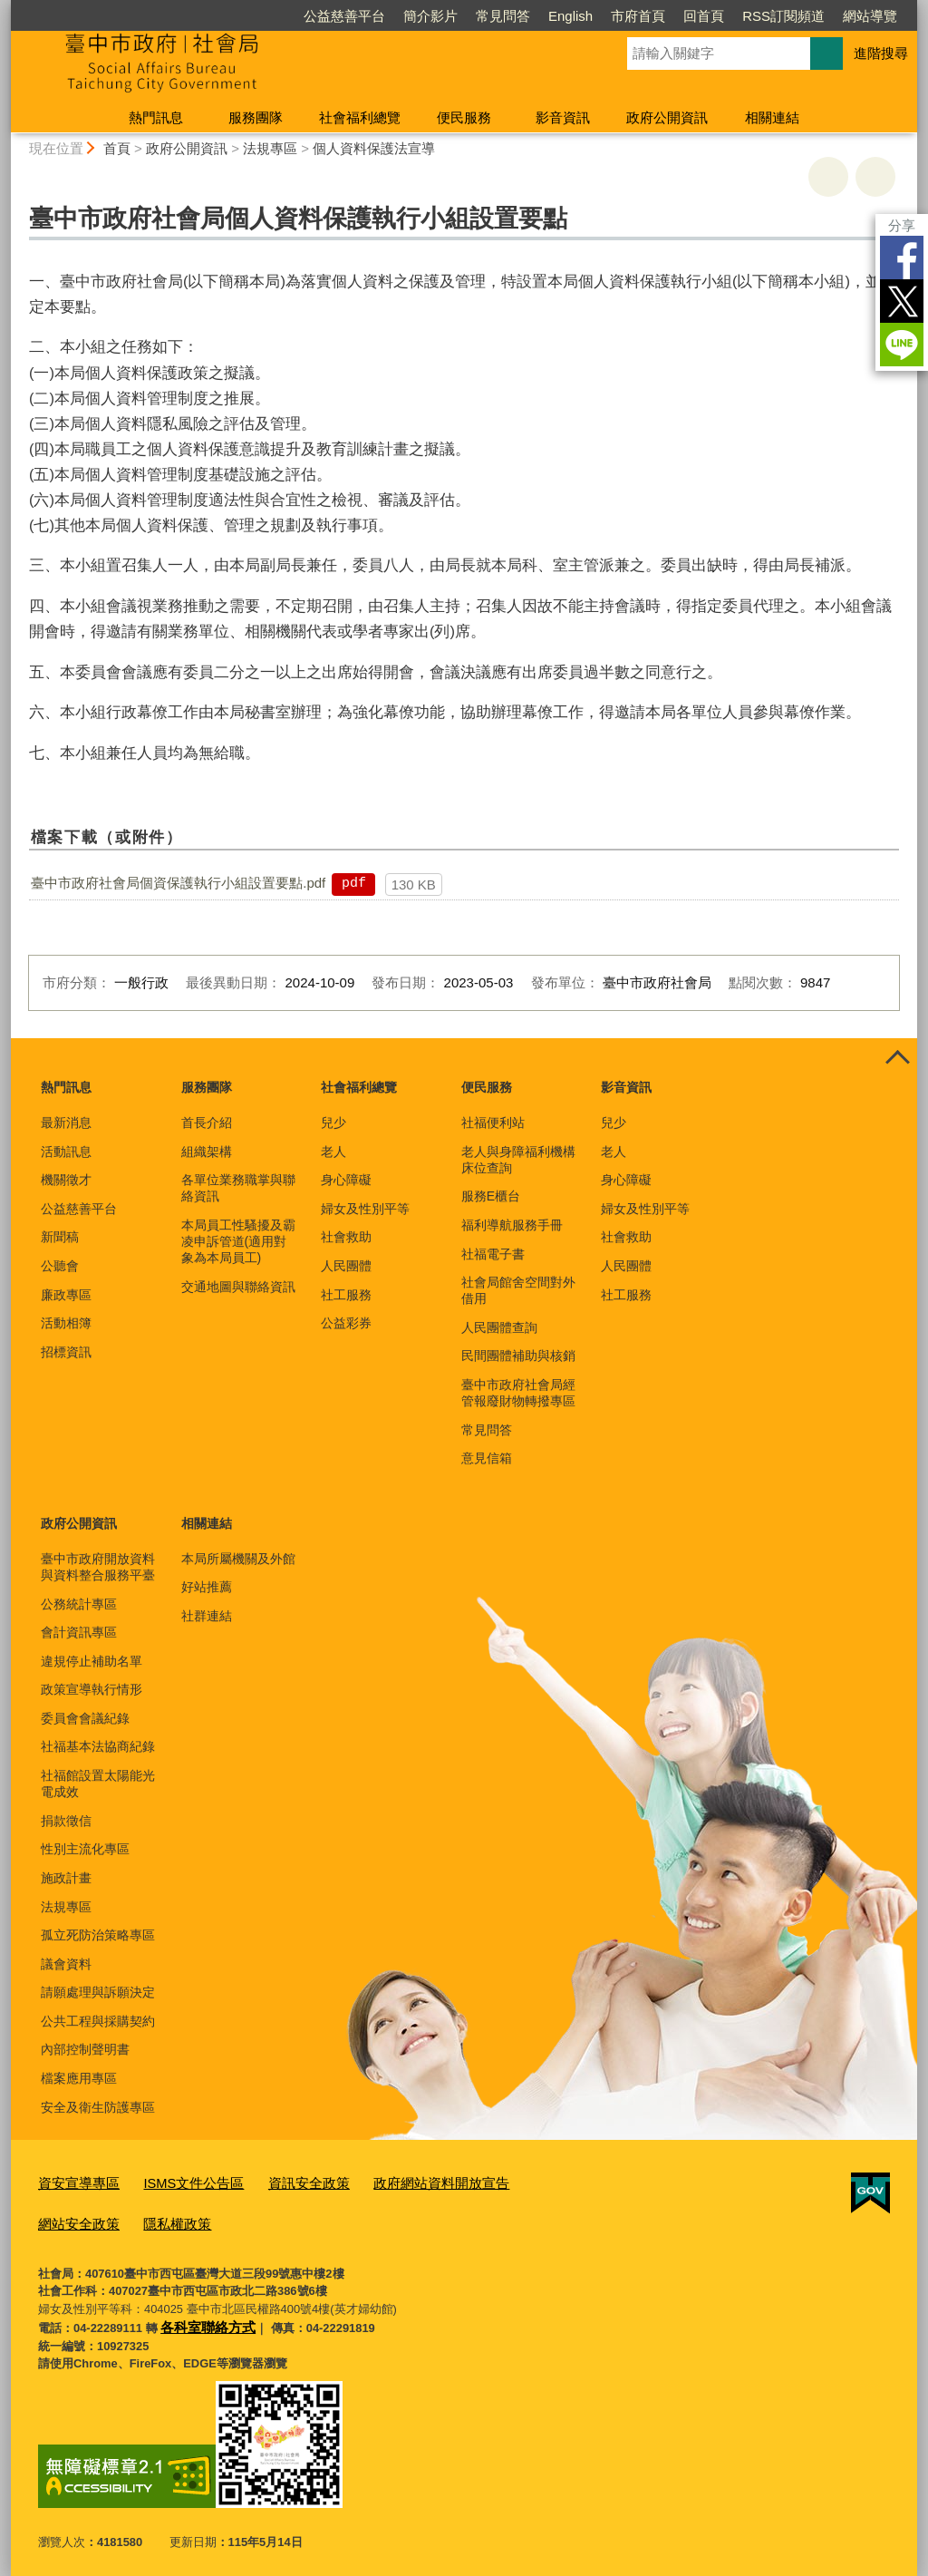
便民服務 (464, 117)
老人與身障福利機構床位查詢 (518, 1159)
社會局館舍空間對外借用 (518, 1290)
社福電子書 (493, 1254)
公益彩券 (346, 1323)
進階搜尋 (881, 53)
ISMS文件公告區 (176, 2181)
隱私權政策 (67, 2218)
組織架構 (206, 1151)
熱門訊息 (156, 117)
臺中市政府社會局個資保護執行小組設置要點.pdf (178, 882)
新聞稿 (60, 1237)
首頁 (116, 148)
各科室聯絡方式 (201, 2318)
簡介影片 (430, 16)
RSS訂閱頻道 (783, 16)
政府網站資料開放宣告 (398, 2181)
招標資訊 (66, 1352)
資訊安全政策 (279, 2181)
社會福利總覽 (360, 117)
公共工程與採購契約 (98, 2021)
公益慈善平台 (344, 16)
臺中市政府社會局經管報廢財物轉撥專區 (518, 1392)
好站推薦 (206, 1587)
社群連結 (206, 1616)
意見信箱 (486, 1458)
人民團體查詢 (499, 1327)
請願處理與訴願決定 (98, 1992)
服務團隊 (255, 117)
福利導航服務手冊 (512, 1225)
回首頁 (703, 16)
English (570, 16)
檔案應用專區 (79, 2078)
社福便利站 (493, 1122)
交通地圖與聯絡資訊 (238, 1286)
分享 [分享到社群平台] (901, 225)
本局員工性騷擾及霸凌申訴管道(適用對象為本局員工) (238, 1241)
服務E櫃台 (490, 1196)
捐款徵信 (66, 1820)
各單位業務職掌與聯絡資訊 (238, 1187)
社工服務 (346, 1295)
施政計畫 (66, 1878)
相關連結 (772, 117)
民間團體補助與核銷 (518, 1355)
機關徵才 (66, 1179)
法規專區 (270, 148)
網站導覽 (870, 16)
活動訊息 (66, 1151)
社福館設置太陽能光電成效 (98, 1783)
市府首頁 (638, 16)
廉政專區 (66, 1295)
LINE (901, 344)
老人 (333, 1151)
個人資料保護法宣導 (374, 148)
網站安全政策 (515, 2181)
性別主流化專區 (85, 1849)
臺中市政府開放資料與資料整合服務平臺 (98, 1566)
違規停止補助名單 (91, 1661)
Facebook (901, 257)
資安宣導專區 (73, 2181)
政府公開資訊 (667, 117)
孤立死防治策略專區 (98, 1935)
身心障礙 (346, 1179)
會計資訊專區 (79, 1632)
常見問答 (503, 16)
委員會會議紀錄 (85, 1718)
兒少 (333, 1122)
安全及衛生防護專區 (98, 2107)
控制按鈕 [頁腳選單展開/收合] (897, 1058)
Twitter (901, 301)
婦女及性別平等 (365, 1208)
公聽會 (60, 1266)
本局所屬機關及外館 (238, 1558)
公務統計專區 (79, 1604)
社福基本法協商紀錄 (98, 1746)
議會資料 (66, 1964)
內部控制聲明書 (85, 2049)
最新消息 (66, 1122)
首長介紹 (206, 1122)
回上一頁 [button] (875, 177)
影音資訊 (563, 117)
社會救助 (346, 1237)
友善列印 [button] (828, 177)
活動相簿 (66, 1323)
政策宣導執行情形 (91, 1689)
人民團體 (346, 1266)
